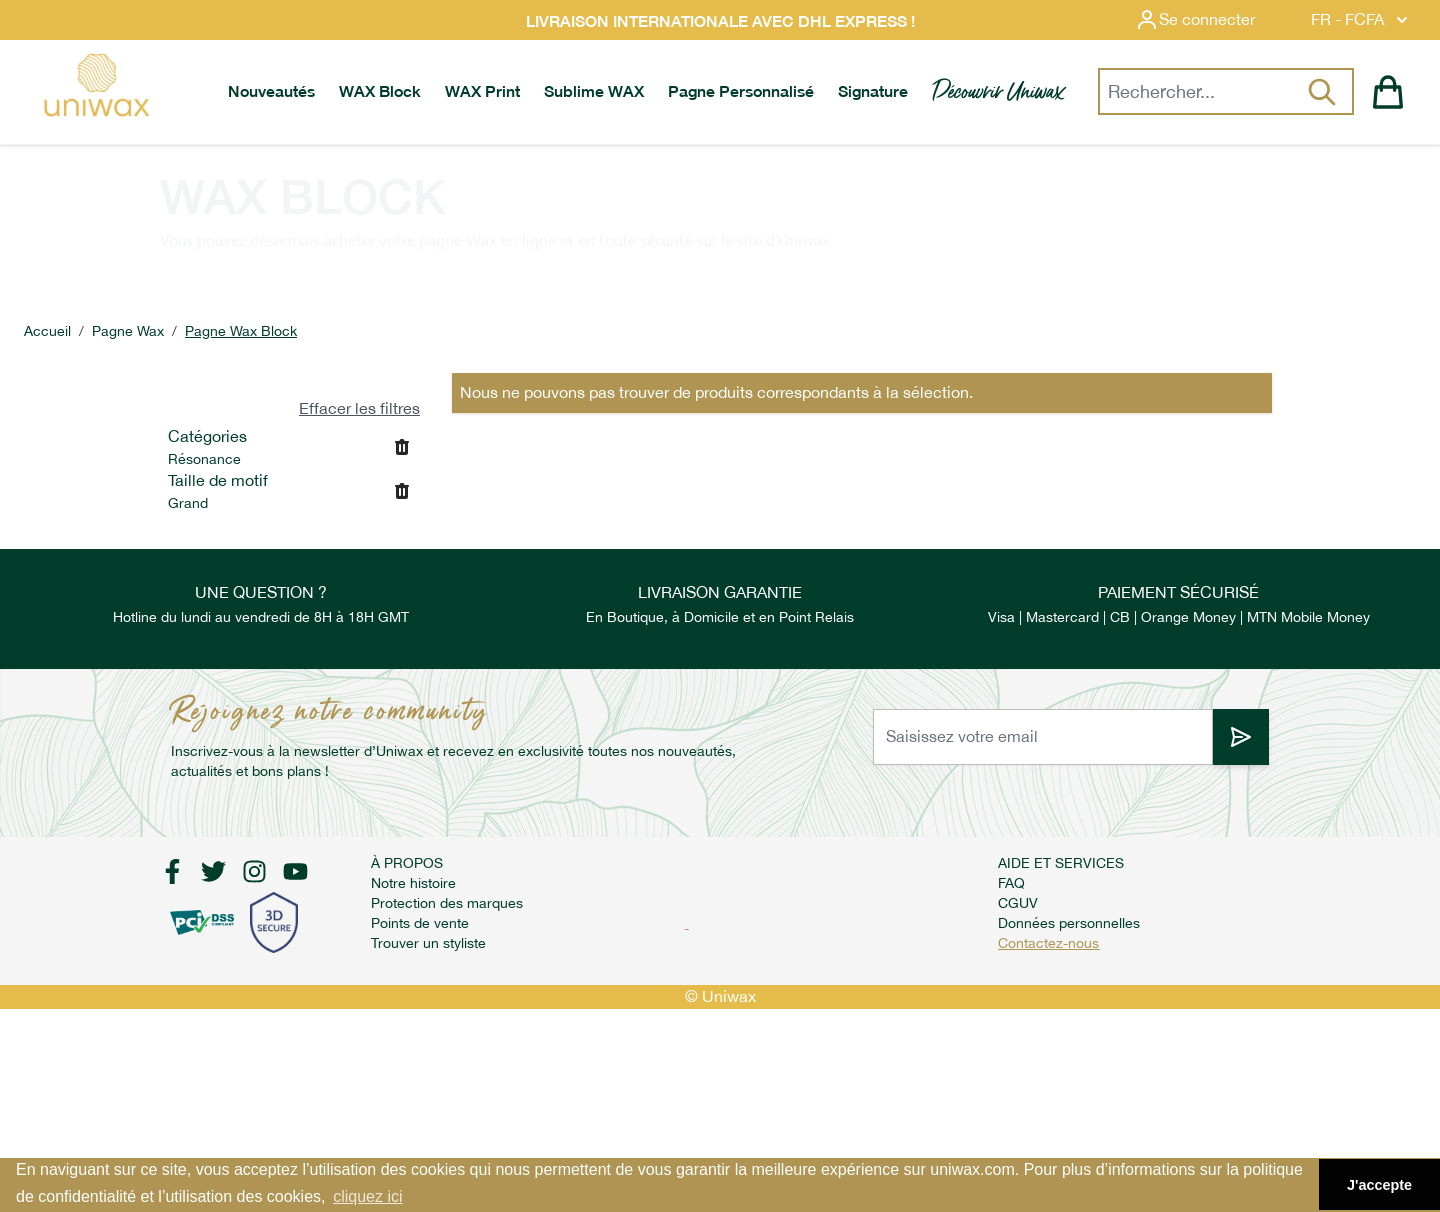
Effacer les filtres (359, 408)
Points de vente (420, 923)
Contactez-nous (1048, 943)
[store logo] (96, 85)
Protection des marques (447, 903)
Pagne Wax (128, 331)
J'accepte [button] (1379, 1185)
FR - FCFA (1361, 20)
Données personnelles (1069, 923)
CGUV (1018, 903)
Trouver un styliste (428, 943)
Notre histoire (413, 883)
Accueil (47, 331)
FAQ (1011, 883)
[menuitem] (271, 92)
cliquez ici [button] (367, 1196)
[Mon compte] (1211, 20)
